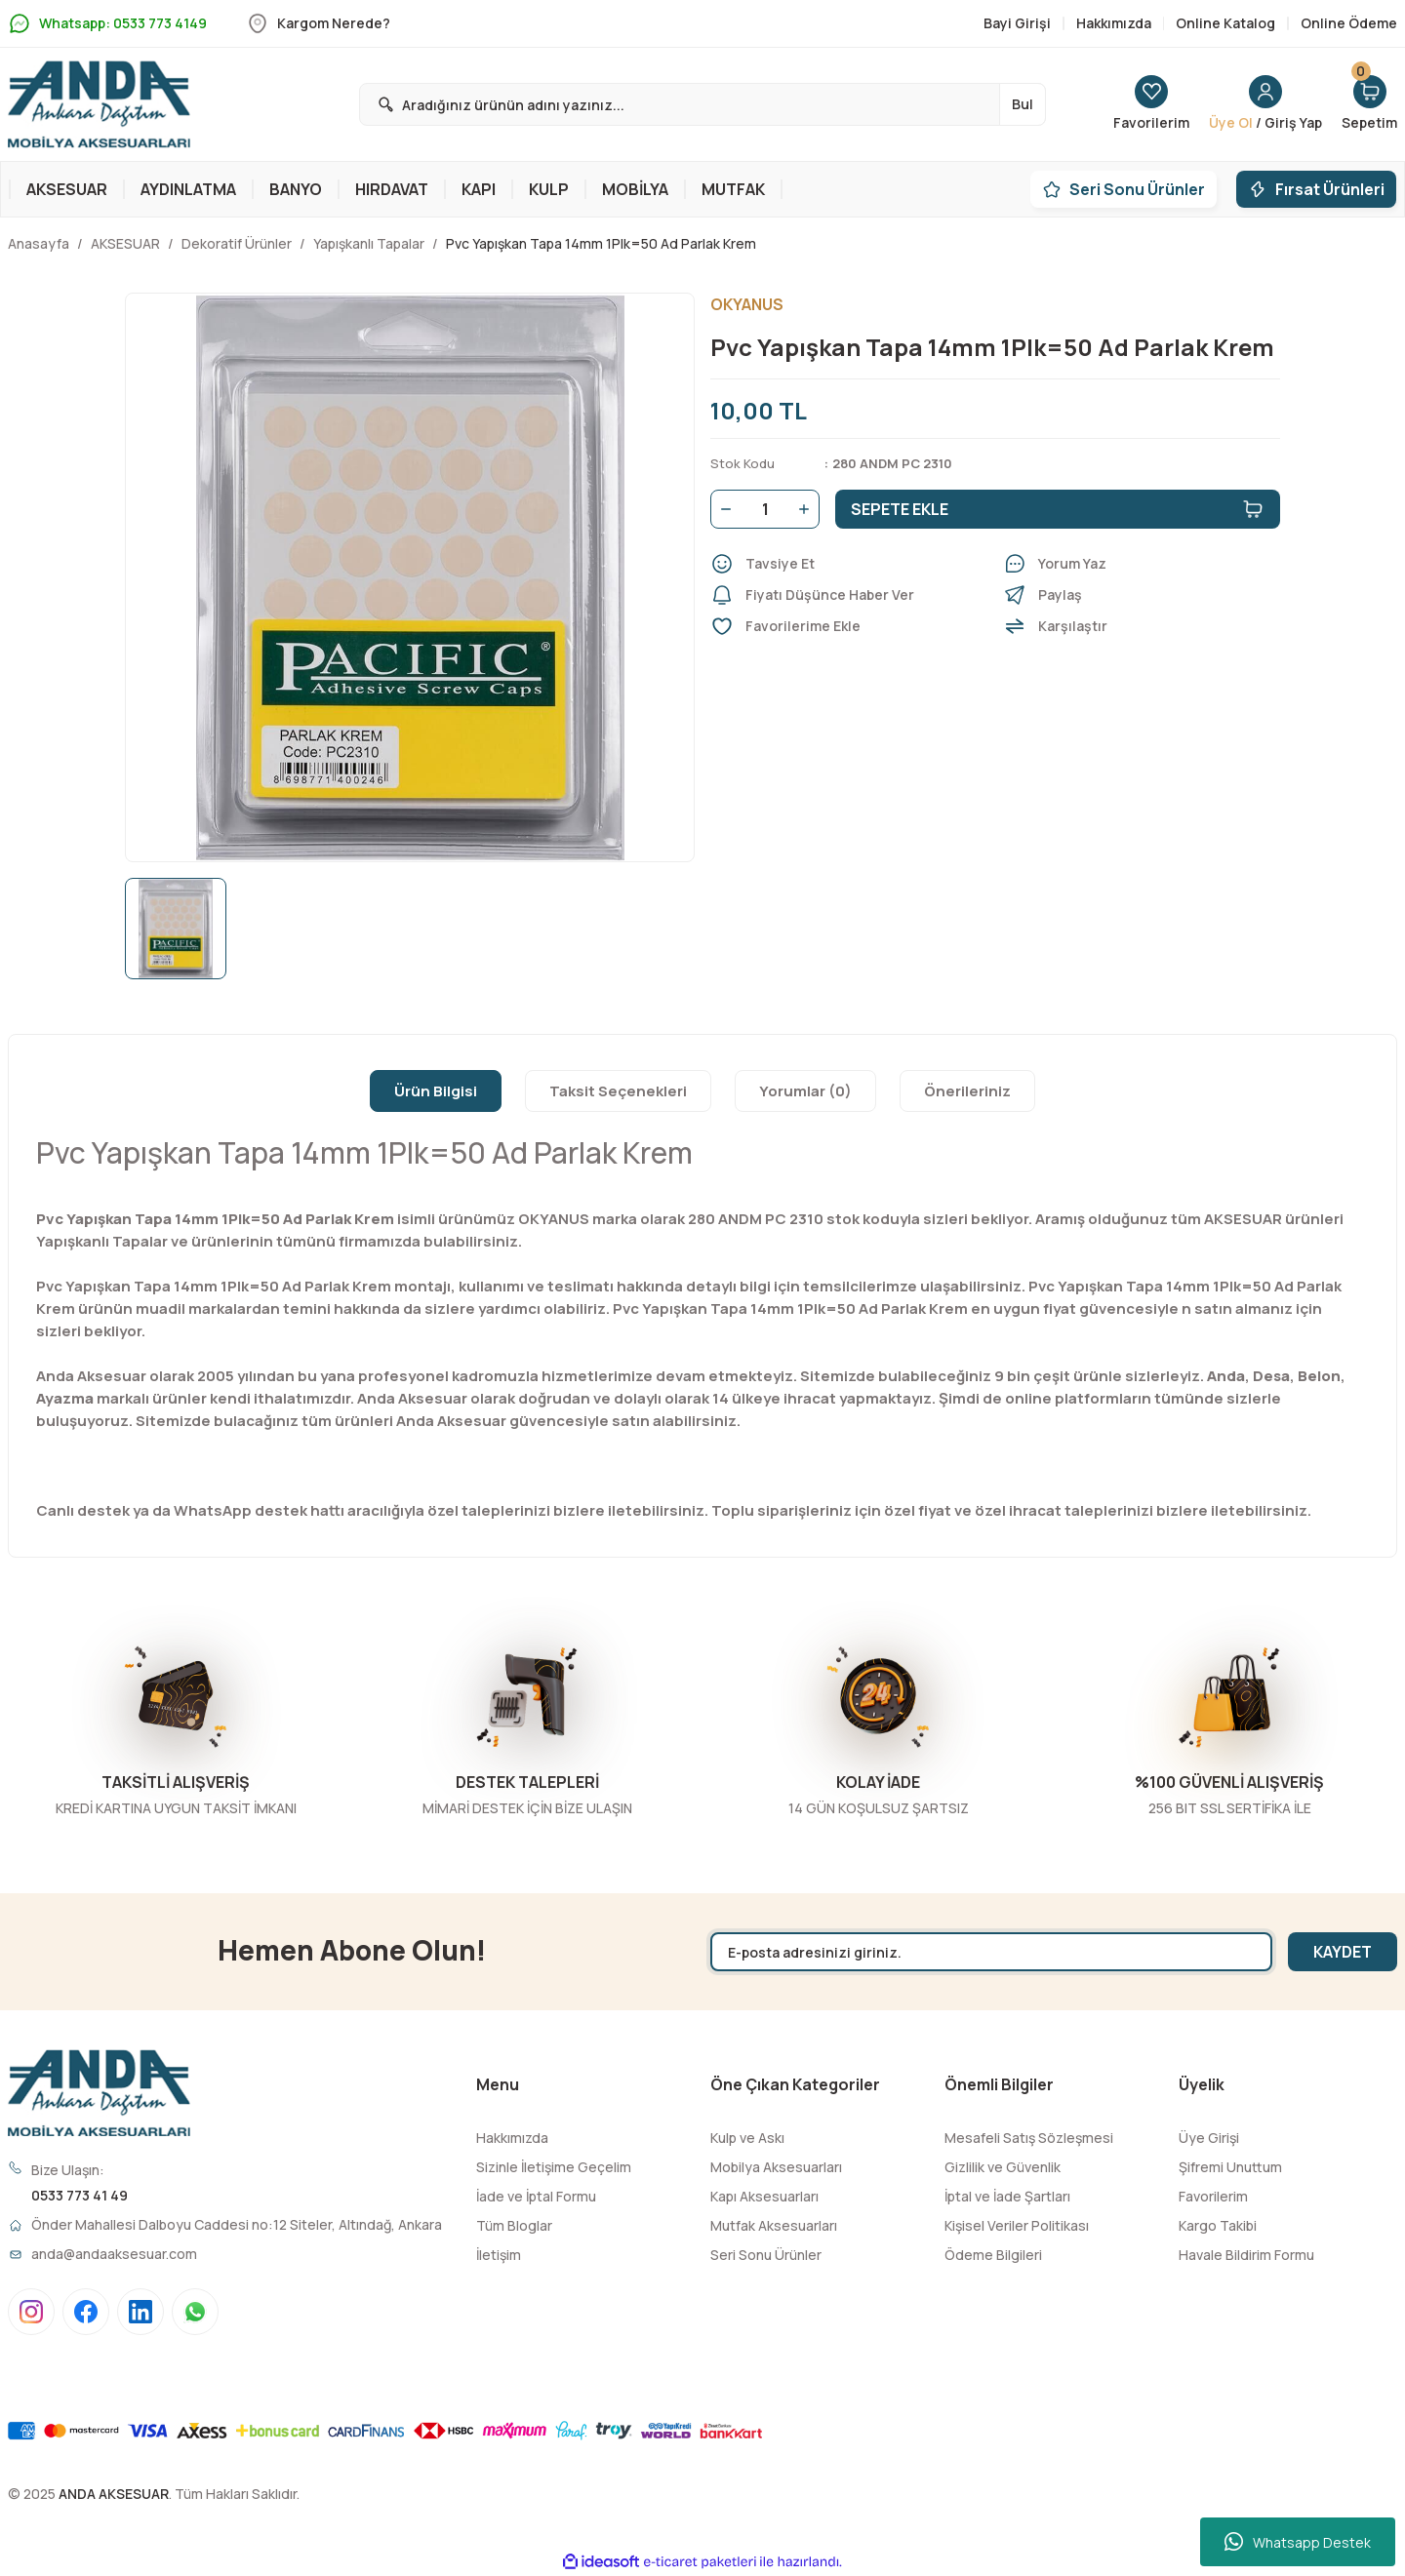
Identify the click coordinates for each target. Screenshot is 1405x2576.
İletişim (498, 2254)
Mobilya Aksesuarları (776, 2167)
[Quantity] (765, 509)
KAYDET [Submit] (1342, 1951)
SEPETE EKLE (1057, 509)
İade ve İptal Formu (536, 2196)
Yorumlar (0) (805, 1091)
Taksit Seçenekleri (618, 1091)
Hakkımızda (512, 2137)
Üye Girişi (1209, 2137)
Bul (1022, 104)
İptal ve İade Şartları (1007, 2196)
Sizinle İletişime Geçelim (553, 2167)
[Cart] (1369, 104)
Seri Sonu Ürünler (766, 2254)
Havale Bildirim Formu (1246, 2254)
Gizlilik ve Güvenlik (1002, 2167)
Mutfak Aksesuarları (773, 2225)
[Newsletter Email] (991, 1951)
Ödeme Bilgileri (993, 2254)
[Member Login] (1265, 104)
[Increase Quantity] (808, 509)
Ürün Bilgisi (435, 1091)
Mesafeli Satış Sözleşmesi (1028, 2137)
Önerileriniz (967, 1091)
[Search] (702, 104)
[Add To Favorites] (848, 626)
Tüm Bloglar (514, 2225)
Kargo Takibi (1218, 2225)
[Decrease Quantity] (722, 509)
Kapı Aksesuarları (764, 2196)
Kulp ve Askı (747, 2137)
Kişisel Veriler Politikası (1016, 2225)
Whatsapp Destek (1297, 2542)
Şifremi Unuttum (1230, 2167)
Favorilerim (1213, 2196)
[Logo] (99, 104)
